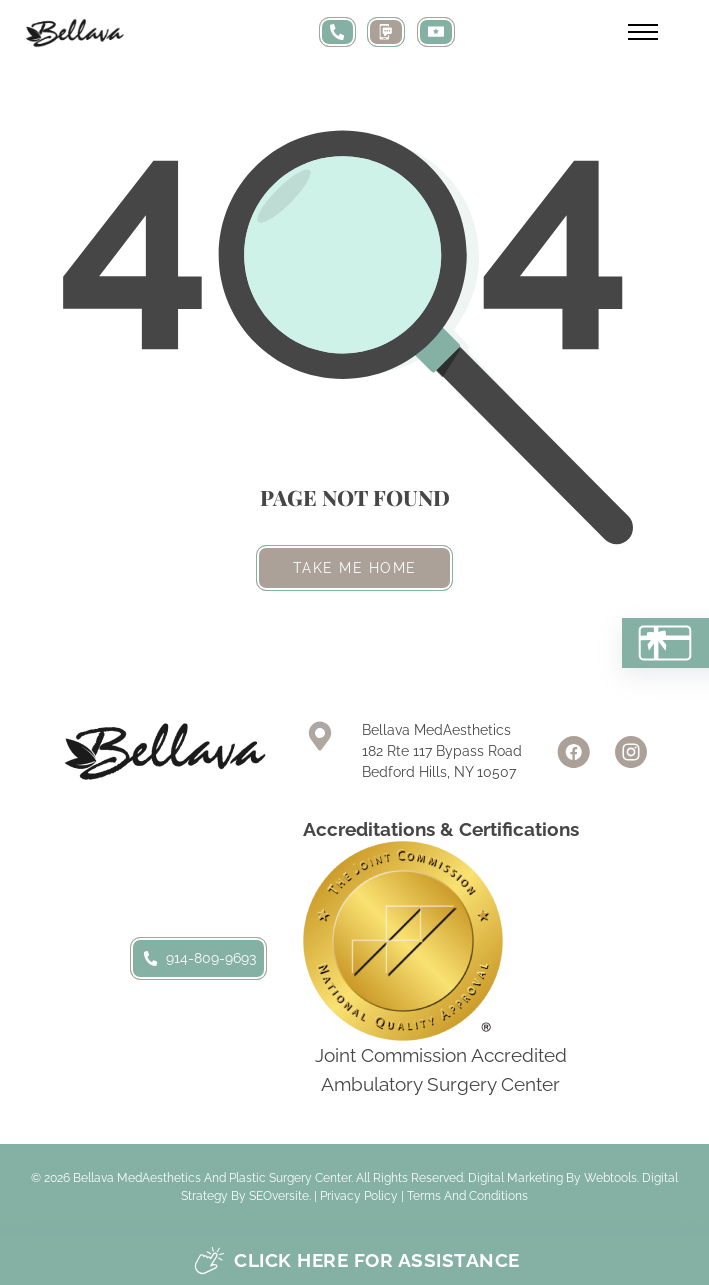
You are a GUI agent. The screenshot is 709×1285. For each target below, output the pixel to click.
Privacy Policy (359, 1196)
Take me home (355, 568)
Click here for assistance (357, 1260)
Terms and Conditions (467, 1196)
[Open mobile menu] (643, 32)
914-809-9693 (198, 958)
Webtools (610, 1178)
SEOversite (279, 1196)
